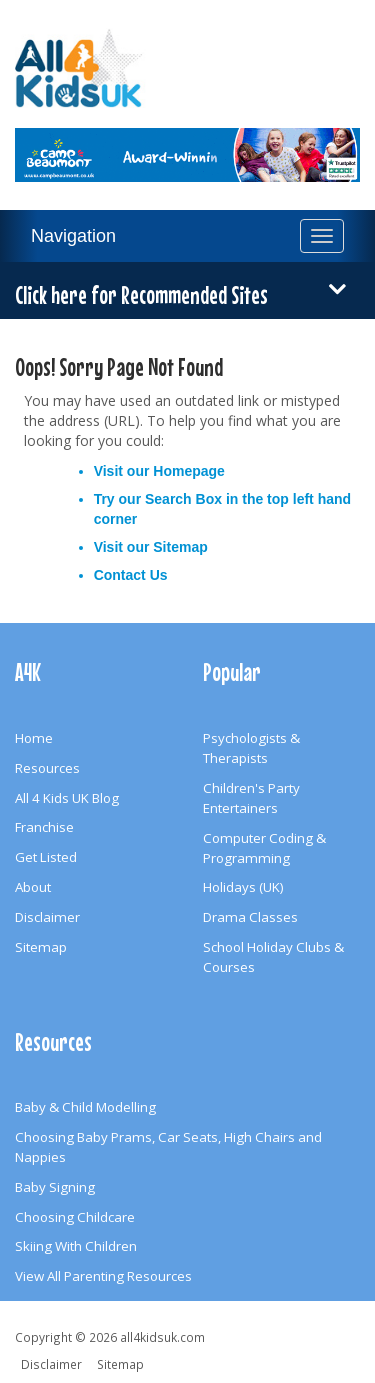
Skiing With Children (76, 1246)
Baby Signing (55, 1187)
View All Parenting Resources (103, 1276)
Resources (47, 768)
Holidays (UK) (243, 887)
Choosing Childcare (75, 1217)
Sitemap (180, 547)
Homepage (189, 471)
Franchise (44, 827)
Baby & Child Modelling (85, 1107)
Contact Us (131, 575)
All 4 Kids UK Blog (67, 798)
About (33, 887)
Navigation (73, 236)
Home (34, 738)
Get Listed (46, 857)
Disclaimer (47, 917)
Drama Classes (250, 917)
